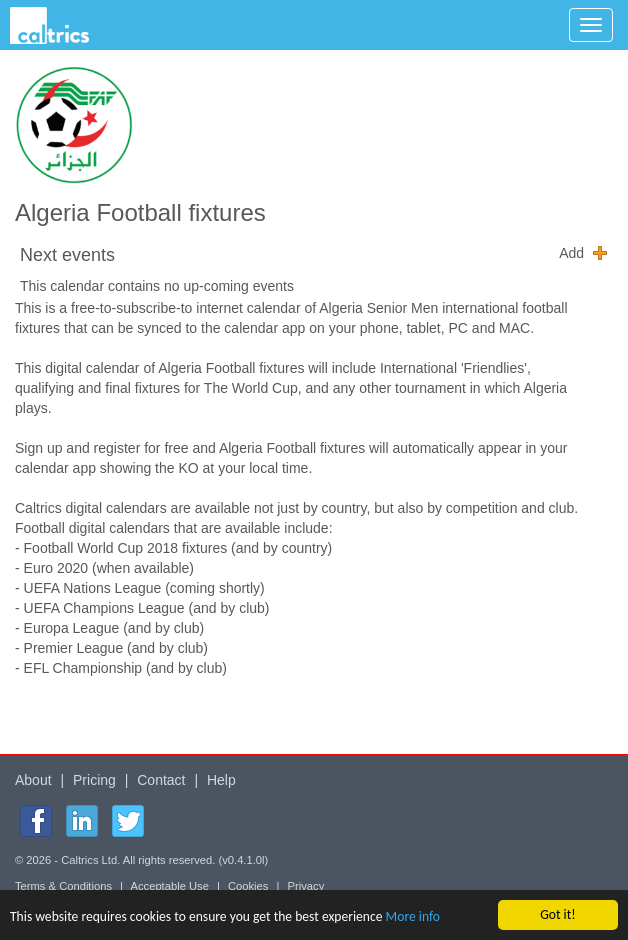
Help (221, 780)
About (33, 780)
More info (413, 917)
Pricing (94, 780)
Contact (161, 780)
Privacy (306, 886)
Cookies (248, 886)
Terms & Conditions (63, 886)
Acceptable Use (170, 886)
